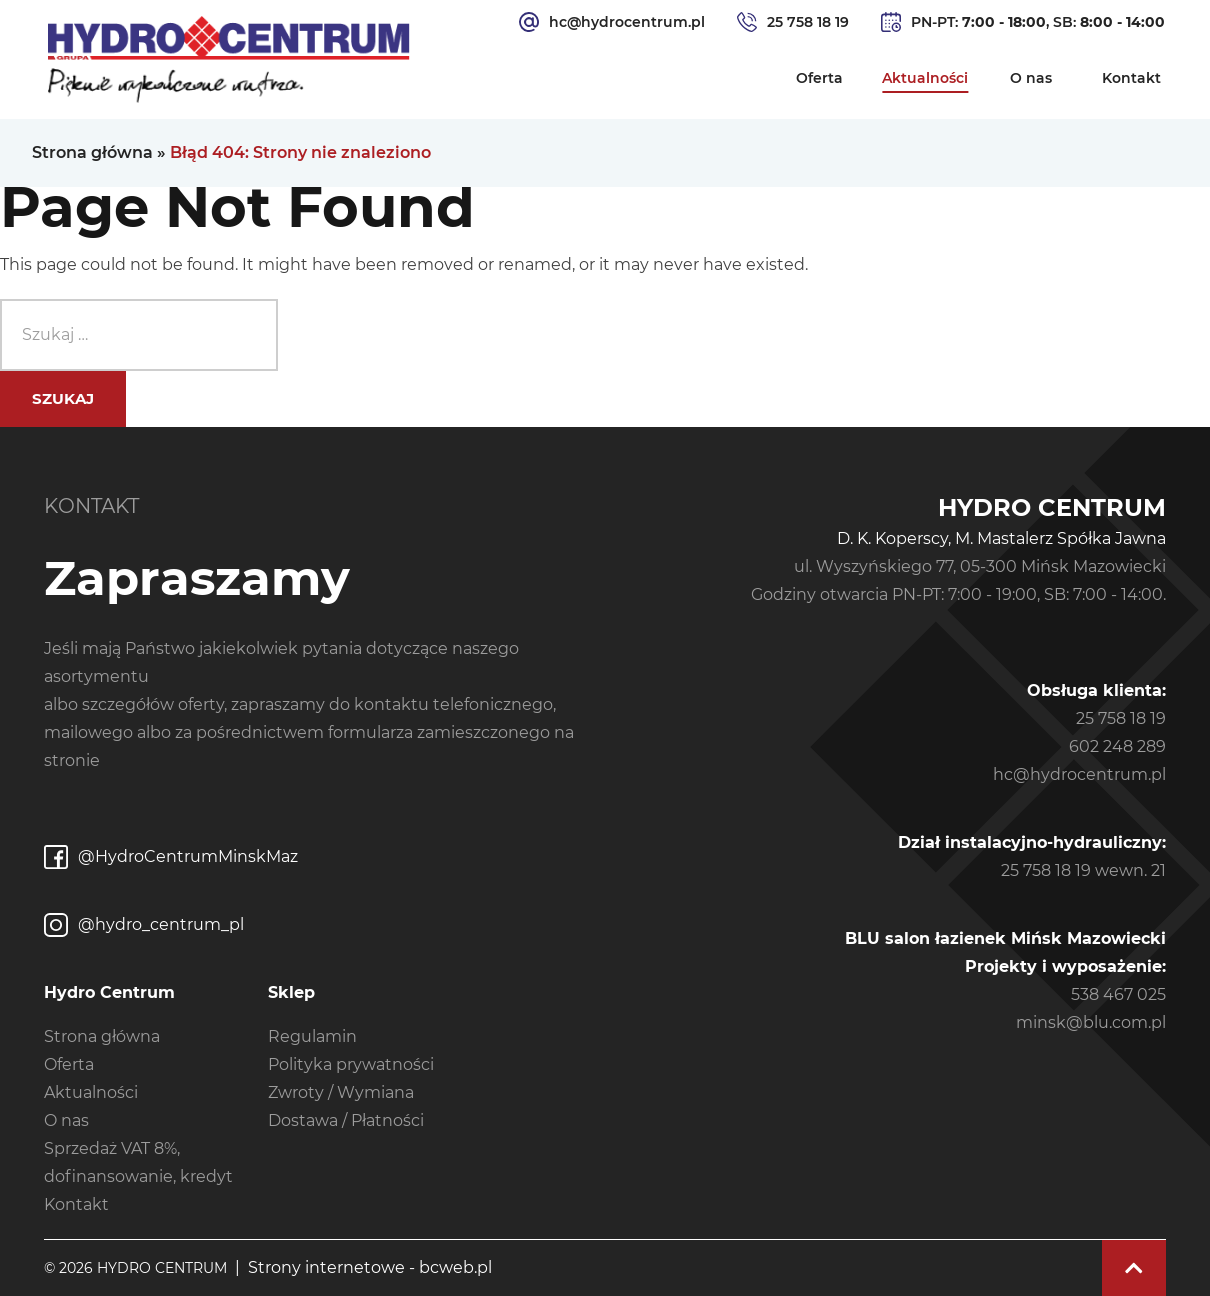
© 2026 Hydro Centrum (135, 1268)
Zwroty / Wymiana (341, 1092)
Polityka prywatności (351, 1064)
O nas (1031, 78)
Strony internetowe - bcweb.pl (370, 1267)
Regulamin (312, 1036)
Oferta (819, 78)
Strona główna (92, 152)
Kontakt (1131, 78)
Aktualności (925, 78)
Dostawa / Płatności (346, 1120)
